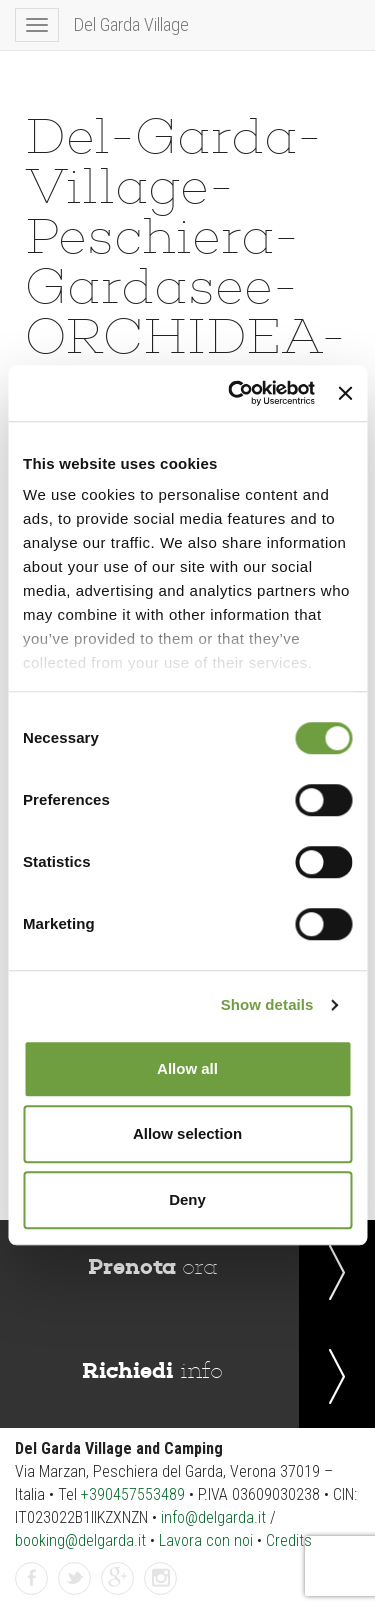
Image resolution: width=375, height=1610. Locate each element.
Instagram (161, 1579)
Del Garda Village (131, 24)
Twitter (75, 1579)
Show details (267, 1004)
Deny (187, 1199)
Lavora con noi (206, 1540)
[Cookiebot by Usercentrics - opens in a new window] (235, 393)
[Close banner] (345, 393)
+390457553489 (133, 1494)
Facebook (32, 1579)
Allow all (187, 1068)
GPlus (118, 1579)
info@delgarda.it (213, 1517)
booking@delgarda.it (80, 1540)
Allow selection (187, 1133)
